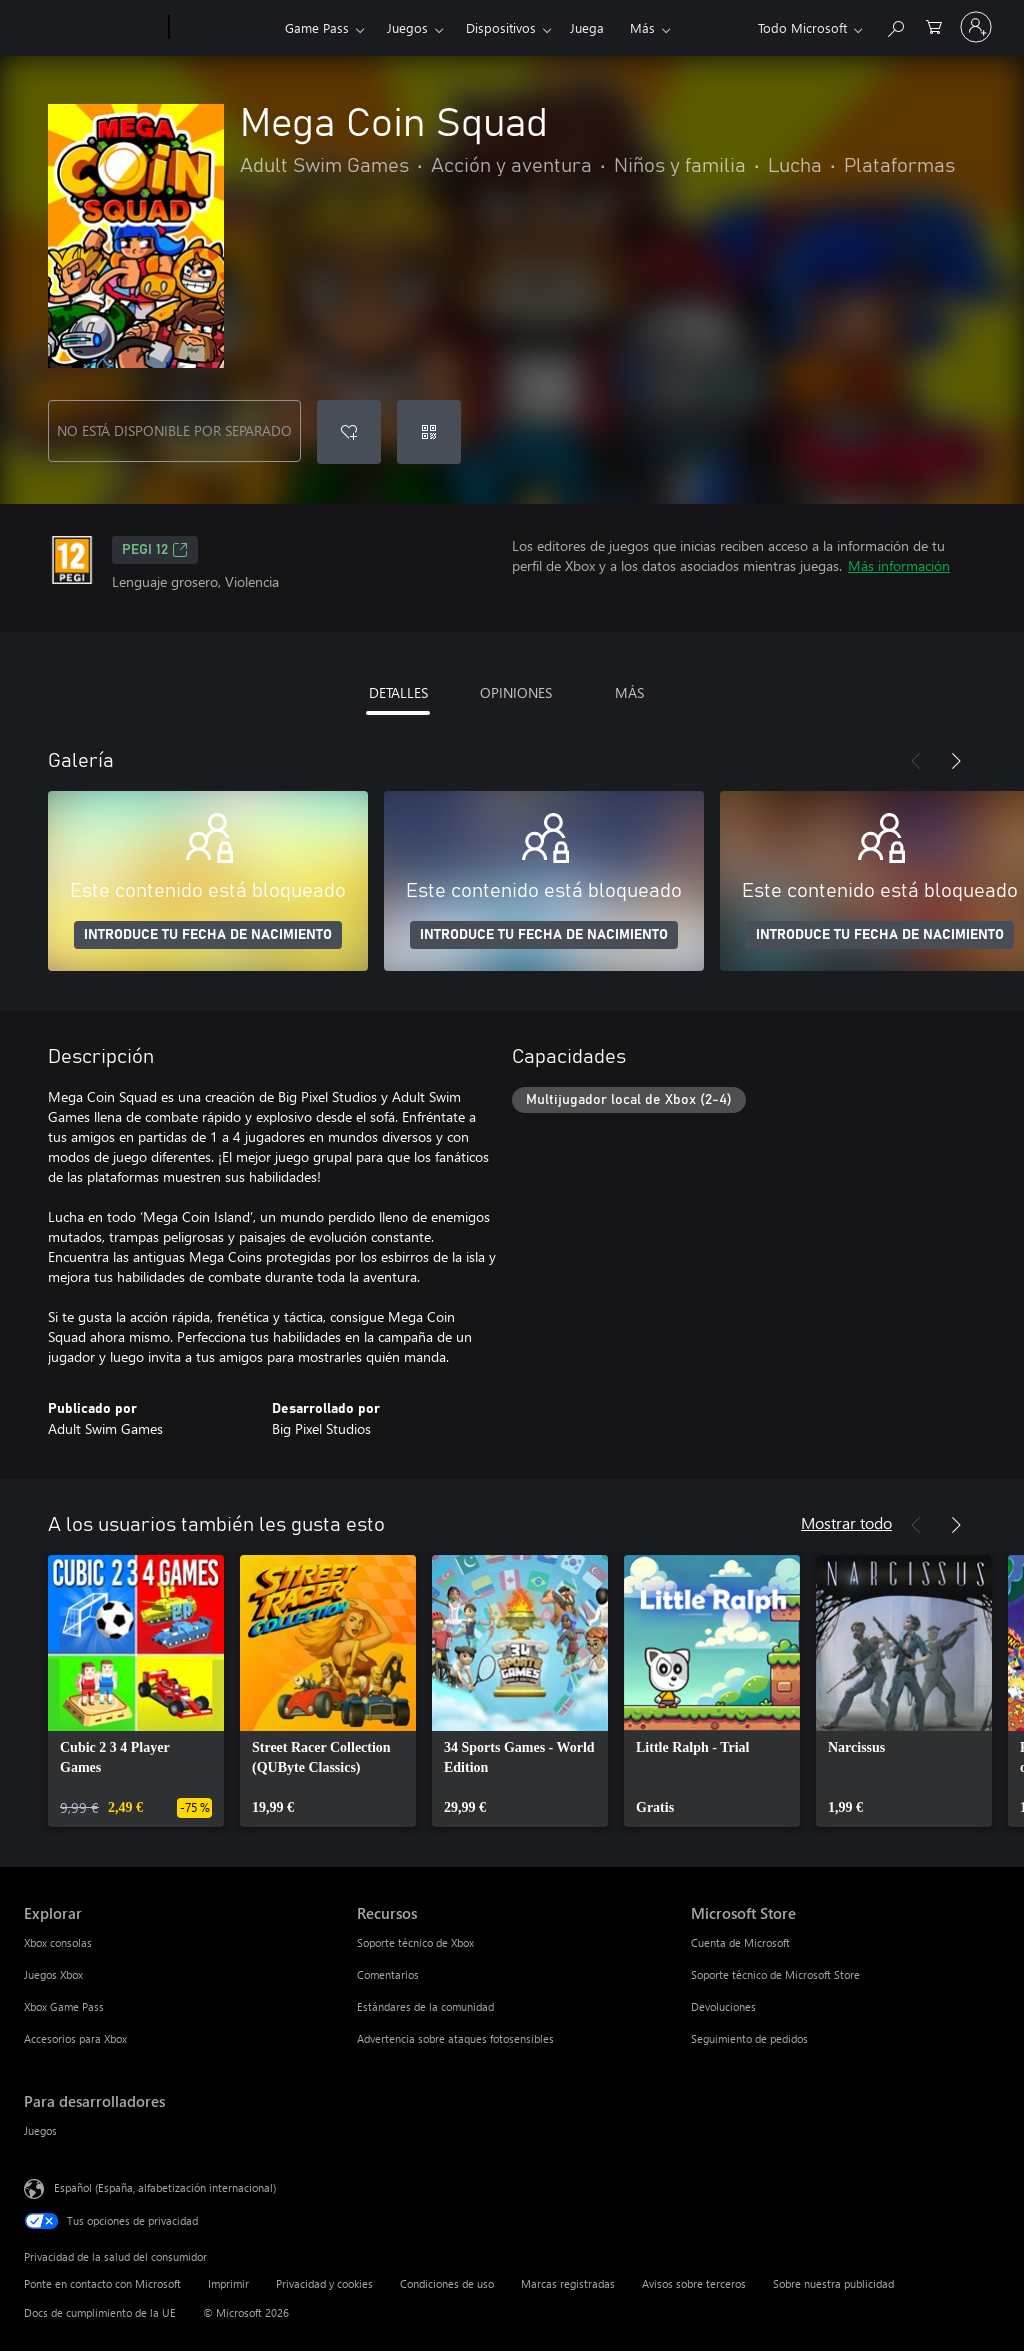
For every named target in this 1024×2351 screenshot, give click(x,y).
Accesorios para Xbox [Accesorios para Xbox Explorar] (75, 2038)
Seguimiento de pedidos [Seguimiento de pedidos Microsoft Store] (749, 2038)
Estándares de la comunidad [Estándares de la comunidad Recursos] (425, 2006)
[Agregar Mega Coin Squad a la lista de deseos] (349, 432)
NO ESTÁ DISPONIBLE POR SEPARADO (174, 430)
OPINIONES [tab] (516, 692)
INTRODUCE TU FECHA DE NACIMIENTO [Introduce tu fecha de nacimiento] (208, 935)
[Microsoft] (92, 28)
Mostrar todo (846, 1522)
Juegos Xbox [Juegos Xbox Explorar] (53, 1974)
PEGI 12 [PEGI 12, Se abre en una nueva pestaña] (155, 550)
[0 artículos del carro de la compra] (934, 25)
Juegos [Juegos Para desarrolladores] (40, 2130)
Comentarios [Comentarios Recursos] (388, 1974)
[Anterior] (916, 761)
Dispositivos (501, 27)
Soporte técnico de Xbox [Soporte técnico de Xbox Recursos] (415, 1942)
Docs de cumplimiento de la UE (100, 2312)
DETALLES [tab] (398, 692)
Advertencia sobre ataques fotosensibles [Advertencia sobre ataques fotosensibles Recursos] (455, 2038)
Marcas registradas (568, 2283)
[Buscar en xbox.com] (895, 25)
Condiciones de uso (447, 2283)
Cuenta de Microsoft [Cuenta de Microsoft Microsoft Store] (740, 1942)
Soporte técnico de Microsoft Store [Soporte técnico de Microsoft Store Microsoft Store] (775, 1974)
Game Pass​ (317, 27)
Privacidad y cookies (324, 2283)
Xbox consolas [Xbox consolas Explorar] (58, 1942)
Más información (899, 565)
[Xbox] (224, 28)
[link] (136, 1691)
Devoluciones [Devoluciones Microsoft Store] (723, 2006)
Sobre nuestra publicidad (833, 2283)
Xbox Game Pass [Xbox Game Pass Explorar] (64, 2006)
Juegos (407, 27)
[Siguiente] (956, 761)
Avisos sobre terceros (694, 2283)
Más (642, 27)
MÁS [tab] (629, 692)
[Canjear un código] (429, 432)
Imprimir (228, 2283)
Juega (587, 27)
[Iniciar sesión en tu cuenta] (976, 27)
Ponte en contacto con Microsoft (102, 2283)
